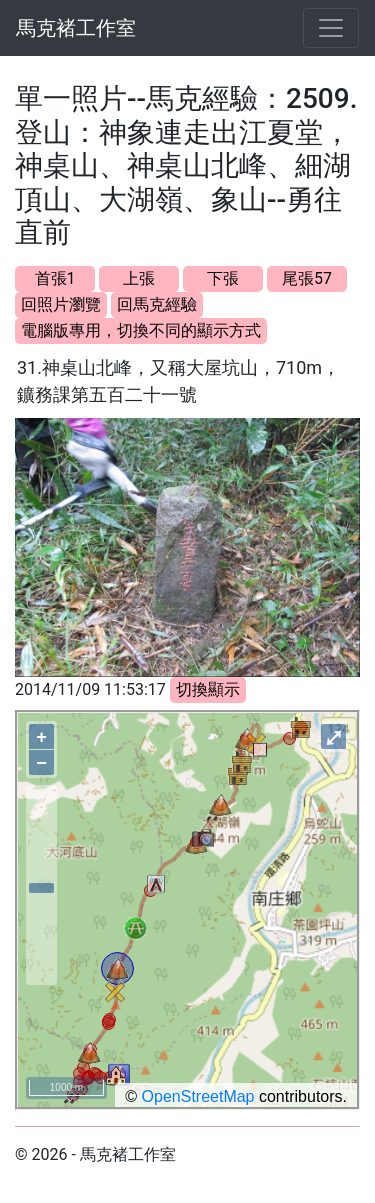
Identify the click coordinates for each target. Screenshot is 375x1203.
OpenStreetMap (198, 1096)
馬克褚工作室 (76, 28)
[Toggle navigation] (331, 28)
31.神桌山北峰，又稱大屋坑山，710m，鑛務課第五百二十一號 (178, 381)
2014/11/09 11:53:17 (90, 689)
